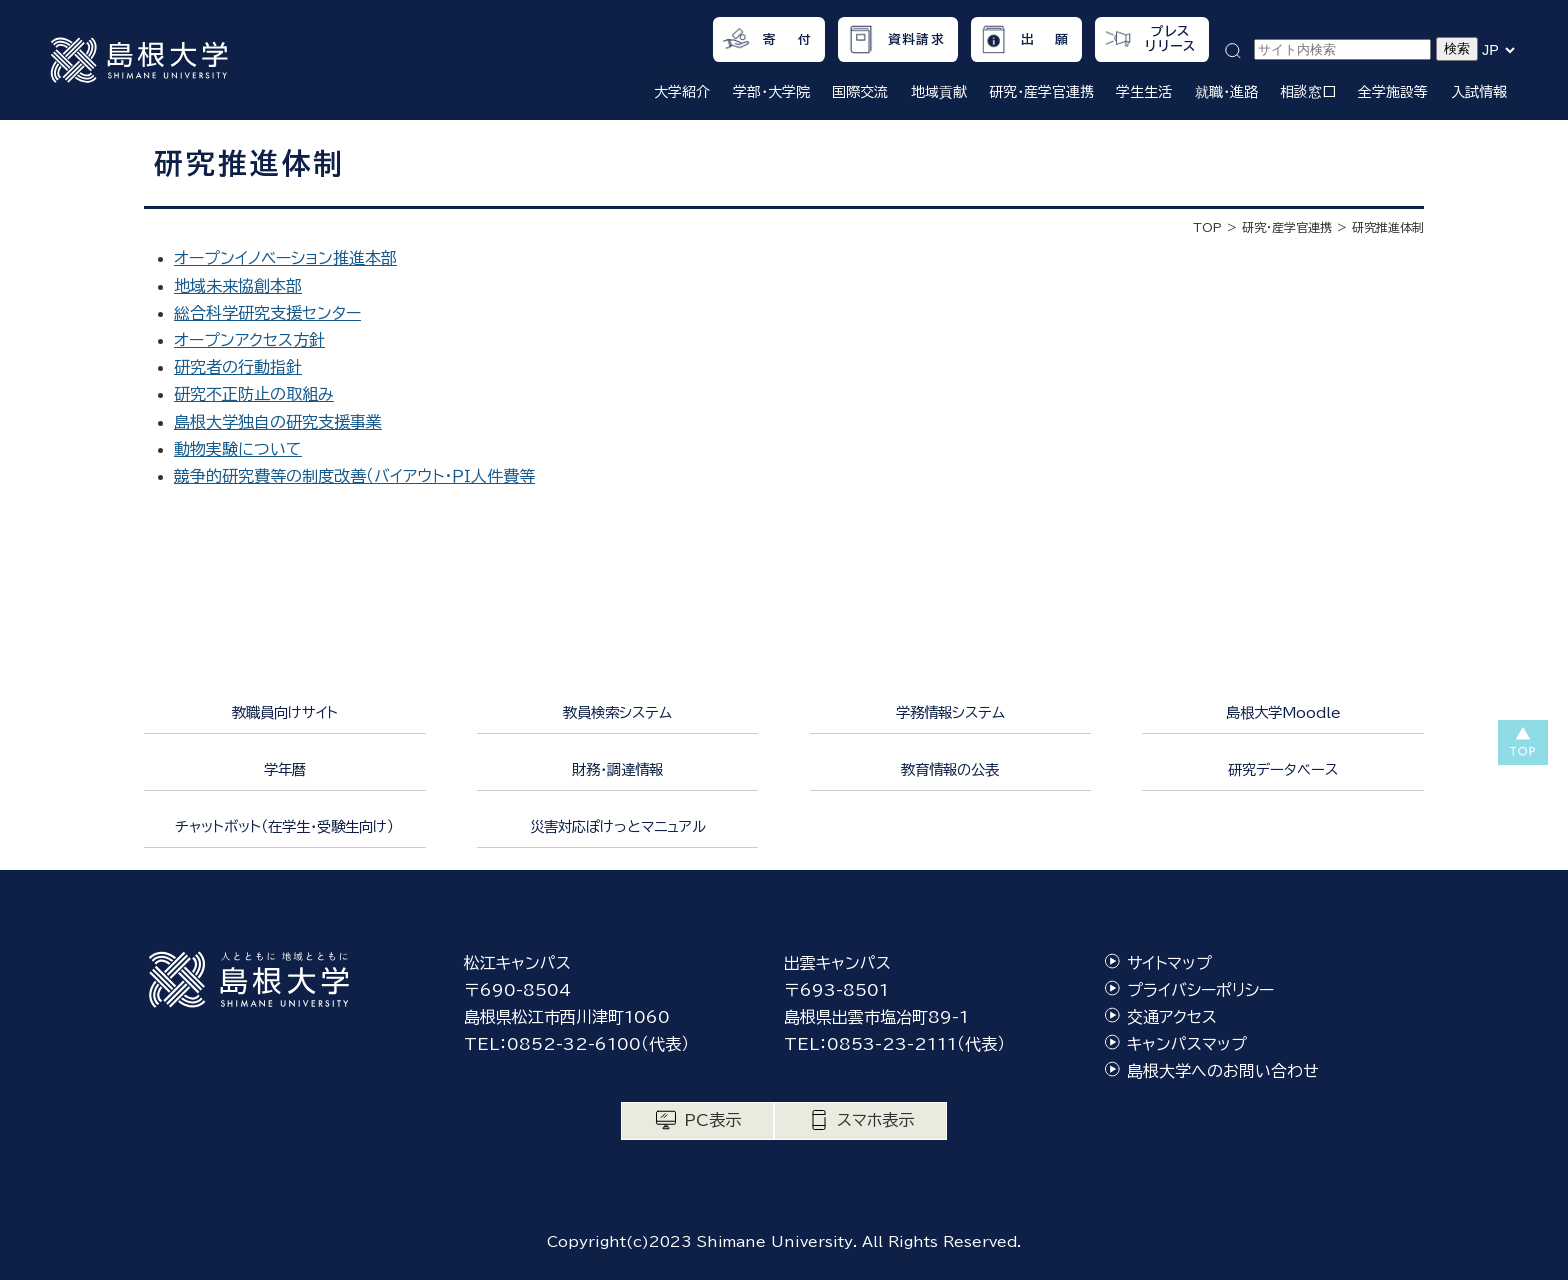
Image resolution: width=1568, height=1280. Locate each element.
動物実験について (238, 449)
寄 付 (787, 39)
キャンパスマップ (1187, 1044)
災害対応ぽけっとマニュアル (618, 826)
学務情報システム (950, 712)
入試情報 (1479, 92)
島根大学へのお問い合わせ (1223, 1071)
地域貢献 (939, 92)
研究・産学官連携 (1041, 92)
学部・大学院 (771, 92)
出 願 (1045, 39)
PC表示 (712, 1120)
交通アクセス (1172, 1017)
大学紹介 (682, 92)
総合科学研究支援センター (267, 313)
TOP (1207, 227)
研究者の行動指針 (238, 367)
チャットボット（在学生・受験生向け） (284, 826)
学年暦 (285, 769)
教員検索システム (617, 712)
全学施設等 (1393, 92)
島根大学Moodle (1283, 712)
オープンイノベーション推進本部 (285, 258)
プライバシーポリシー (1200, 990)
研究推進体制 (1388, 227)
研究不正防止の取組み (254, 394)
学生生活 (1144, 92)
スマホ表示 (875, 1120)
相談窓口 (1308, 92)
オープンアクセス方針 (249, 340)
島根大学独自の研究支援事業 (278, 422)
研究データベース (1283, 769)
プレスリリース (1170, 39)
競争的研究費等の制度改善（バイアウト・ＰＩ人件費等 (354, 476)
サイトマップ (1169, 963)
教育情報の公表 (950, 769)
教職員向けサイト (285, 712)
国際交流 (860, 92)
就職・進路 (1226, 92)
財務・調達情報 (617, 769)
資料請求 (916, 39)
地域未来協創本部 (238, 286)
